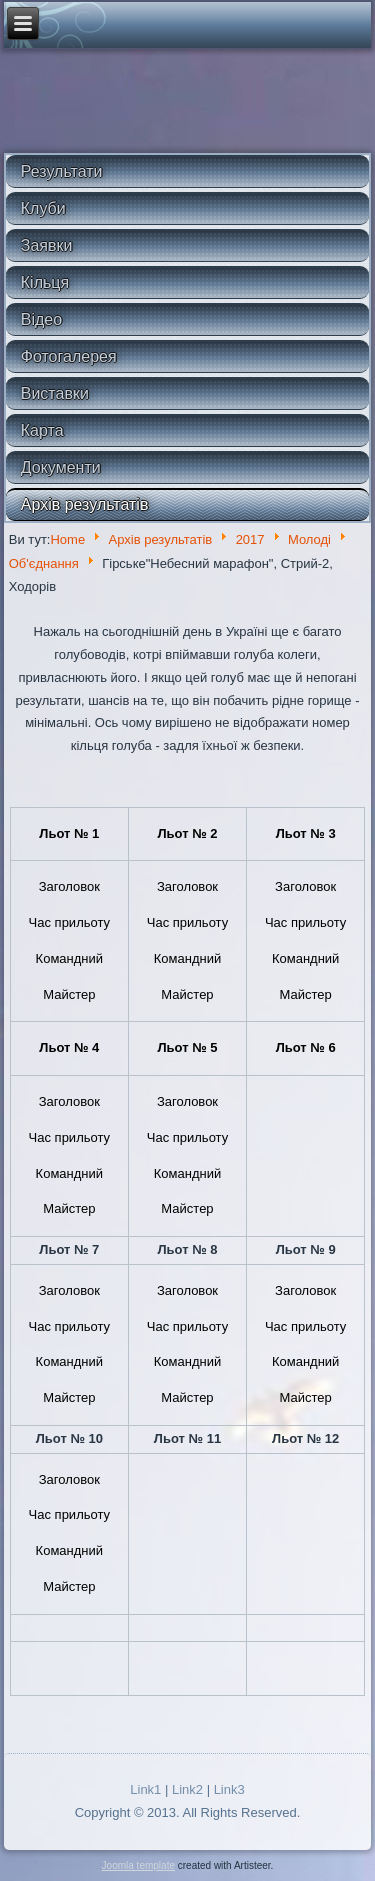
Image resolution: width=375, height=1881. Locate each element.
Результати (62, 171)
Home (67, 539)
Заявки (47, 245)
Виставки (55, 393)
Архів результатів (85, 504)
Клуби (43, 208)
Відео (41, 319)
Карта (42, 430)
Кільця (45, 282)
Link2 (187, 1789)
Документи (61, 467)
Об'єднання (44, 563)
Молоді (309, 539)
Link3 (229, 1789)
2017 (250, 539)
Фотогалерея (69, 356)
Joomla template (138, 1865)
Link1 (145, 1789)
